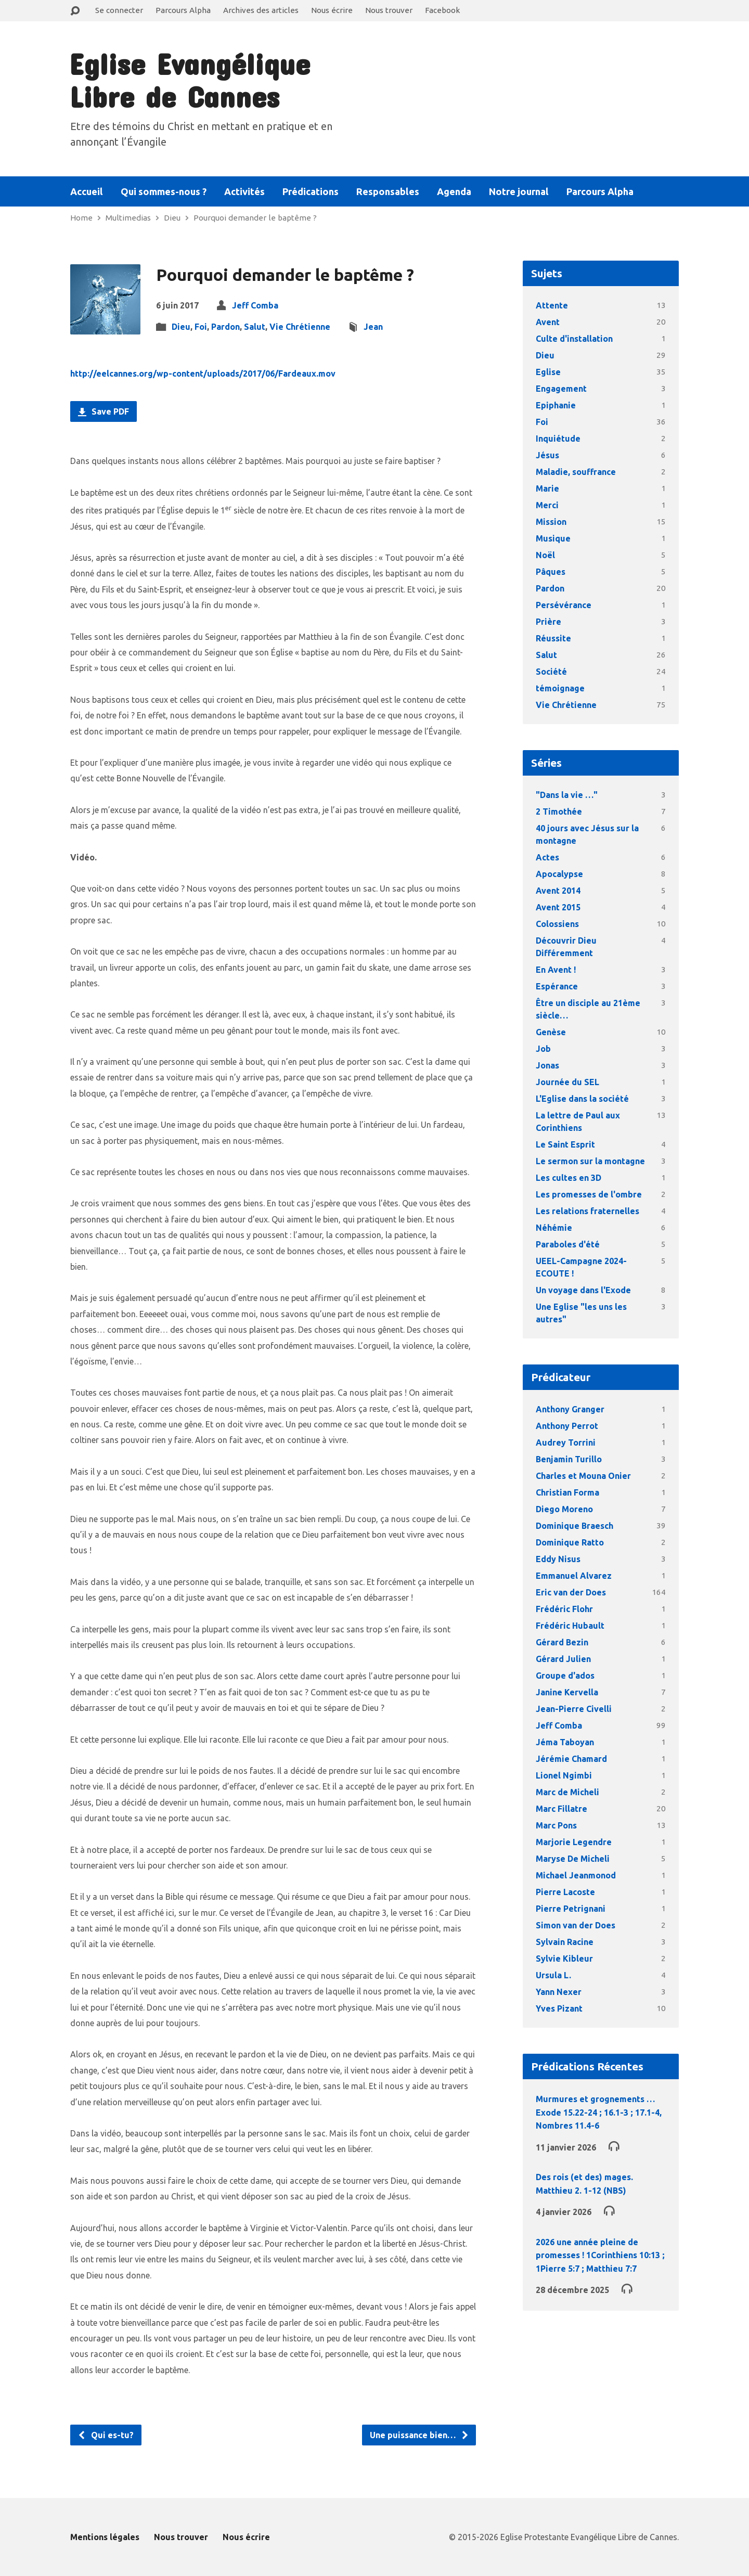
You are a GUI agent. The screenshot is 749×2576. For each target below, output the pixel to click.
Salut (254, 326)
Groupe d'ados (565, 1675)
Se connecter (119, 10)
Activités (244, 191)
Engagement (561, 388)
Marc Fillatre (561, 1808)
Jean (373, 326)
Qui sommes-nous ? (163, 191)
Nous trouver (388, 10)
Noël (545, 555)
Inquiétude (558, 438)
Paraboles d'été (568, 1244)
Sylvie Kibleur (564, 1958)
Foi (201, 326)
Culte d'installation (574, 338)
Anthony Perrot (567, 1426)
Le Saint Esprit (565, 1144)
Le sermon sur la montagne (590, 1161)
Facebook (442, 10)
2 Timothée (559, 811)
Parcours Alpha (183, 10)
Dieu (172, 217)
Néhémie (554, 1227)
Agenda (454, 191)
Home (81, 217)
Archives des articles (261, 10)
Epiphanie (556, 405)
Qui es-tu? (106, 2435)
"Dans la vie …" (567, 795)
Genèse (551, 1032)
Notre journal (519, 191)
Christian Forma (567, 1492)
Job (543, 1048)
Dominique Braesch (574, 1525)
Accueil (86, 191)
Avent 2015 (558, 907)
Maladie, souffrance (576, 471)
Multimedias (128, 217)
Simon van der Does (575, 1925)
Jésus (547, 455)
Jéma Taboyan (565, 1742)
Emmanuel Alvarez (574, 1575)
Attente (552, 305)
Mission (551, 521)
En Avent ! (556, 969)
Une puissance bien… (419, 2435)
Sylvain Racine (564, 1942)
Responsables (387, 191)
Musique (553, 538)
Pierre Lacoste (565, 1892)
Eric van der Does (571, 1592)
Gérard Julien (563, 1659)
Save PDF (103, 411)
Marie (547, 488)
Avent (548, 322)
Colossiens (557, 924)
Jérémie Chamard (571, 1758)
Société (551, 671)
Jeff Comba (255, 305)
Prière (548, 621)
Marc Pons (556, 1825)
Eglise (548, 372)
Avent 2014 (558, 890)
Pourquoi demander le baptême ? (255, 217)
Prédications (310, 191)
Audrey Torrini (566, 1442)
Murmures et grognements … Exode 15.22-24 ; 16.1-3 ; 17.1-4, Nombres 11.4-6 (599, 2112)
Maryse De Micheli (573, 1858)
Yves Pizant (559, 2008)
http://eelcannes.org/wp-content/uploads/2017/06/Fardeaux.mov (202, 373)
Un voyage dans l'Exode (583, 1290)
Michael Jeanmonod (576, 1875)
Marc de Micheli (567, 1792)
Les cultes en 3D (568, 1177)
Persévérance (563, 605)
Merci (547, 505)
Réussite (553, 638)
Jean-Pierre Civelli (574, 1709)
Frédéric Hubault (570, 1625)
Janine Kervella (567, 1692)
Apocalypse (559, 874)
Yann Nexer (559, 1992)
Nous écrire (332, 10)
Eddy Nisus (558, 1559)
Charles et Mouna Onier (583, 1475)
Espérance (557, 986)
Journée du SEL (567, 1082)
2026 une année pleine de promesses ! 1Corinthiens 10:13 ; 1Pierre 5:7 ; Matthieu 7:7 (600, 2255)
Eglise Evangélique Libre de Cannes (189, 80)
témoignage (560, 688)
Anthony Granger (570, 1409)
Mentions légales (104, 2537)
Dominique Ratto (570, 1542)
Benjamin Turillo (569, 1459)
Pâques (550, 571)
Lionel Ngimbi (564, 1775)
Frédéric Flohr (564, 1609)
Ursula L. (553, 1975)
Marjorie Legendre (574, 1842)
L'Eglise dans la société (582, 1098)
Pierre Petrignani (570, 1908)
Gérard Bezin (562, 1642)
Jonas (547, 1065)
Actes (547, 857)
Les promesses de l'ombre (589, 1194)
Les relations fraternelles (587, 1211)
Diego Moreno (564, 1509)
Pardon (225, 326)
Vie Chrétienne (299, 326)
